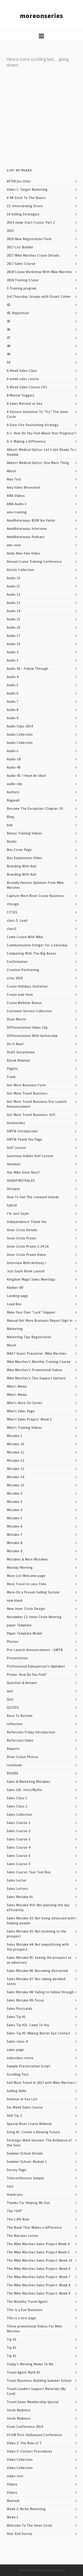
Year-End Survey (20, 2533)
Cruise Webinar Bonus (24, 1003)
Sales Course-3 (19, 1839)
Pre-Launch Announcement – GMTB (35, 1650)
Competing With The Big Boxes (31, 953)
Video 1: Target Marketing (27, 189)
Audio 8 (12, 710)
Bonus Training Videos (24, 833)
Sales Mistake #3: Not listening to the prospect (36, 1933)
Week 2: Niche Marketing (26, 2509)
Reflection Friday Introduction (31, 1732)
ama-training (17, 512)
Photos (12, 1641)
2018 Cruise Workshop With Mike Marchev (39, 272)
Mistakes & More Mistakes (27, 1559)
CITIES (12, 912)
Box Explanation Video (24, 858)
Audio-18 (14, 759)
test (10, 2186)
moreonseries (41, 15)
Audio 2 (12, 652)
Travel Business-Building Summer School (39, 2380)
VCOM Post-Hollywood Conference (34, 2435)
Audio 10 (13, 578)
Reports (13, 1748)
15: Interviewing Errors (25, 206)
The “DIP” (15, 2211)
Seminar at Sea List (22, 2099)
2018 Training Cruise (23, 280)
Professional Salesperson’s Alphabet (36, 1666)
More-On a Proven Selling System (33, 1592)
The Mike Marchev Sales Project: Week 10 (39, 2260)
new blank (15, 1600)
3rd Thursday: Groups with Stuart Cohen (39, 296)
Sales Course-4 (19, 1847)
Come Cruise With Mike (25, 937)
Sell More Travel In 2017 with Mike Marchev (40, 2082)
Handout (14, 1164)
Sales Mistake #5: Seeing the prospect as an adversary (39, 1960)
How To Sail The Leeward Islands (33, 1197)
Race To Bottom (20, 1716)
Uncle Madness (19, 2410)
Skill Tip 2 (14, 2115)
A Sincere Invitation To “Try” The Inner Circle (37, 414)
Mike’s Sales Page (21, 1411)
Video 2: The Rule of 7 (24, 2443)
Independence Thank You (27, 1222)
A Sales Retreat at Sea (24, 403)
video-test (15, 2476)
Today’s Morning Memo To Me (30, 2364)
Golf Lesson (16, 1147)
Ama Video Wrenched (23, 487)
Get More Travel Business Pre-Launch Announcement (37, 1104)
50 (8, 362)
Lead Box (14, 1304)
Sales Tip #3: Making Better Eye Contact (39, 2033)
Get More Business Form (26, 1085)
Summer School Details (25, 2153)
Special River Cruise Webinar (29, 2124)
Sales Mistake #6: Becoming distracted (37, 1971)
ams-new (14, 545)
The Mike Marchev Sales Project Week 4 (38, 2244)
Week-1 (12, 2517)
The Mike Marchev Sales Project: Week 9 (38, 2293)
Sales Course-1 (19, 1823)
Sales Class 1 (17, 1798)
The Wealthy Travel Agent (27, 2301)
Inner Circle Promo (21, 1238)
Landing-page (18, 1296)
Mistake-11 (15, 1452)
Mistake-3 (14, 1501)
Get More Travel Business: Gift (31, 1115)
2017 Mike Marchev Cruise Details (33, 255)
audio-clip (14, 784)
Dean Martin (16, 1019)
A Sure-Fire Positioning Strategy (32, 425)
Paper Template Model (24, 1633)
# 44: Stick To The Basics (26, 198)
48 (8, 346)
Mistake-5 (14, 1518)
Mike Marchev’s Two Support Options (36, 1378)
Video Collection (20, 2459)
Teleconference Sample (25, 2178)
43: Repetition (18, 313)
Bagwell (13, 800)
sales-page (15, 2050)
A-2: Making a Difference (26, 441)
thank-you (15, 2194)
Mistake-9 (14, 1551)
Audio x (12, 751)
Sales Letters (17, 1888)
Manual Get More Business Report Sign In (40, 1320)
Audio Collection (20, 734)
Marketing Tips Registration (29, 1337)
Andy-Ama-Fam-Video (23, 553)
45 (8, 321)
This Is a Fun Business (24, 2310)
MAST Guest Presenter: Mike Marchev (36, 1353)
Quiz (10, 1699)
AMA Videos (16, 496)
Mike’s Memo (17, 1386)
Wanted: (13, 2501)
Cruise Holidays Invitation (27, 986)
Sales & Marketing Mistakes (28, 1781)
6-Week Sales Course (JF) (27, 387)
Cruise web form (20, 994)
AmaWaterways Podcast (26, 537)
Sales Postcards (19, 2008)
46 (8, 329)
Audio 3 (12, 660)
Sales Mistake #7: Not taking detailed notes (36, 1981)
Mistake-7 (14, 1534)
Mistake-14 (15, 1477)
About (11, 471)
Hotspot (13, 1189)
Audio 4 (12, 677)
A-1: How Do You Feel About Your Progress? (41, 433)
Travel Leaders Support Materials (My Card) (36, 2391)
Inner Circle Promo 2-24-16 (28, 1246)
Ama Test (14, 479)
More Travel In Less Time (26, 1584)
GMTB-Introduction (22, 1131)
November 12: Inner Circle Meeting (34, 1617)
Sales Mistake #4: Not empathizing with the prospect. (38, 1946)
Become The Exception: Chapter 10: (35, 808)
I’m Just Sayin (18, 1213)
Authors (13, 792)
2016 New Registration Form (29, 239)
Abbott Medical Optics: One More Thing (38, 463)
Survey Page (16, 2170)
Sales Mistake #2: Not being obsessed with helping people (41, 1920)
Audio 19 (13, 644)
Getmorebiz (16, 1123)
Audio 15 (13, 619)
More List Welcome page (26, 1576)
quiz (10, 1691)
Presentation (17, 1658)
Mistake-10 (15, 1444)
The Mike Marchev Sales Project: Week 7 (38, 2277)
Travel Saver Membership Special (33, 2402)
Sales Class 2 (17, 1806)
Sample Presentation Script (28, 2066)
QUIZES (13, 1707)
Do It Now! (15, 1044)
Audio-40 (14, 767)
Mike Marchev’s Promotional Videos (35, 1370)
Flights (12, 1068)
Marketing (15, 1329)
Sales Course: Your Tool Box (29, 1872)
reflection (15, 1724)
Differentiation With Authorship (32, 1036)
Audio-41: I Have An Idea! (26, 775)
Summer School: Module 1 (27, 2161)
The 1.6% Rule (18, 2219)
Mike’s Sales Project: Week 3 (29, 1419)
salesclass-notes (20, 2058)
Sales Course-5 (19, 1856)
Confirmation (17, 961)
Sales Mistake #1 (20, 1897)
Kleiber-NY (15, 1287)
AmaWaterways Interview (27, 528)
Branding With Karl (22, 866)
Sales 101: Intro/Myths (24, 1790)
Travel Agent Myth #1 (23, 2372)
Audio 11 (13, 586)
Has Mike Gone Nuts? (23, 1172)
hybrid (12, 1205)
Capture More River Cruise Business (35, 896)
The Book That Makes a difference (34, 2227)
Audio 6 (12, 693)
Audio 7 (12, 701)
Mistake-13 (15, 1469)
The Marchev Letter (23, 2236)
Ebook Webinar (18, 1060)
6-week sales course (23, 379)
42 (8, 305)
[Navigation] (41, 36)
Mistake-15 (15, 1485)
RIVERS (12, 1773)
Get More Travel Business (27, 1093)
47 (8, 338)
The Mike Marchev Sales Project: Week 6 (38, 2268)
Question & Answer (22, 1683)
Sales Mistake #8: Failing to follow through (40, 1992)
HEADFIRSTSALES (21, 1180)
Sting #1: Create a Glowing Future (33, 2132)
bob (10, 825)
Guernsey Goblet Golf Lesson (30, 1156)
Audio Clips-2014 (20, 726)
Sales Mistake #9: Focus (25, 2000)
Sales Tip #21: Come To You (28, 2025)
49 (8, 354)
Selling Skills (17, 2091)
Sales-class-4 (17, 2041)
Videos (12, 2484)
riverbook (14, 1765)
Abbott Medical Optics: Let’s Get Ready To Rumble (40, 452)
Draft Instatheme (21, 1052)
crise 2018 (15, 978)
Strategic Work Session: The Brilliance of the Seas (39, 2142)
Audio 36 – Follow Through (27, 668)
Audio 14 (13, 611)
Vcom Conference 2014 (25, 2426)
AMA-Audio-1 (17, 504)
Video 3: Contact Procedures (29, 2451)
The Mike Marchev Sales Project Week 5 (38, 2252)
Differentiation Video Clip (27, 1027)
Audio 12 (13, 594)
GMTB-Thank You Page (24, 1139)
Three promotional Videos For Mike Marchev (34, 2328)
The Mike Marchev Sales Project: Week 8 (38, 2285)
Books (12, 841)
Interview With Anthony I (26, 1263)
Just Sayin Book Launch (26, 1271)
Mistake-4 (14, 1510)
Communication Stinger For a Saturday (37, 945)
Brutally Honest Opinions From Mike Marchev (35, 885)
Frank (11, 1077)
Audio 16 (13, 627)
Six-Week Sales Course (25, 2107)
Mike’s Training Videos (24, 1427)
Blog (10, 817)
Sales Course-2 (19, 1831)
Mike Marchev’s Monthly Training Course (39, 1362)
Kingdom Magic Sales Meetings (31, 1279)
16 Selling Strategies (23, 214)
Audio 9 (12, 718)
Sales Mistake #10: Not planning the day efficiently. (38, 1907)
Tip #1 (11, 2339)
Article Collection (20, 570)
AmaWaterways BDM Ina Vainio (31, 520)
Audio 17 (13, 635)
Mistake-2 (14, 1493)
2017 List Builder (20, 247)
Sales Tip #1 (16, 2017)
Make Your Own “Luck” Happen (31, 1312)
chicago (13, 904)
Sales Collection (19, 1814)
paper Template (19, 1625)
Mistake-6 (14, 1526)
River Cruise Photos (23, 1757)
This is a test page (21, 2318)
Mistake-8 (14, 1543)
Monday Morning (20, 1567)
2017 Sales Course (21, 263)
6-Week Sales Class (22, 370)
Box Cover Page (19, 850)
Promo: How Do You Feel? (27, 1674)
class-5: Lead (17, 920)
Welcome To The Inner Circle (29, 2525)
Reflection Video (20, 1740)
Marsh (11, 1345)
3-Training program (22, 288)
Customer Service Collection (29, 1011)
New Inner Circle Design (26, 1609)
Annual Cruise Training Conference (34, 561)
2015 (10, 231)
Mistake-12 (15, 1460)
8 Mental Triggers (21, 395)
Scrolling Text (18, 2074)
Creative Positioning (23, 970)
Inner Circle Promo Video (26, 1255)
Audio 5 (12, 685)
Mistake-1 (14, 1436)
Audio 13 (13, 603)
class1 (12, 929)
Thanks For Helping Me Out (28, 2203)
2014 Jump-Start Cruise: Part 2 (31, 222)
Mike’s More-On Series (24, 1403)
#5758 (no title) (19, 181)
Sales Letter (17, 1880)
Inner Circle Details (22, 1230)
